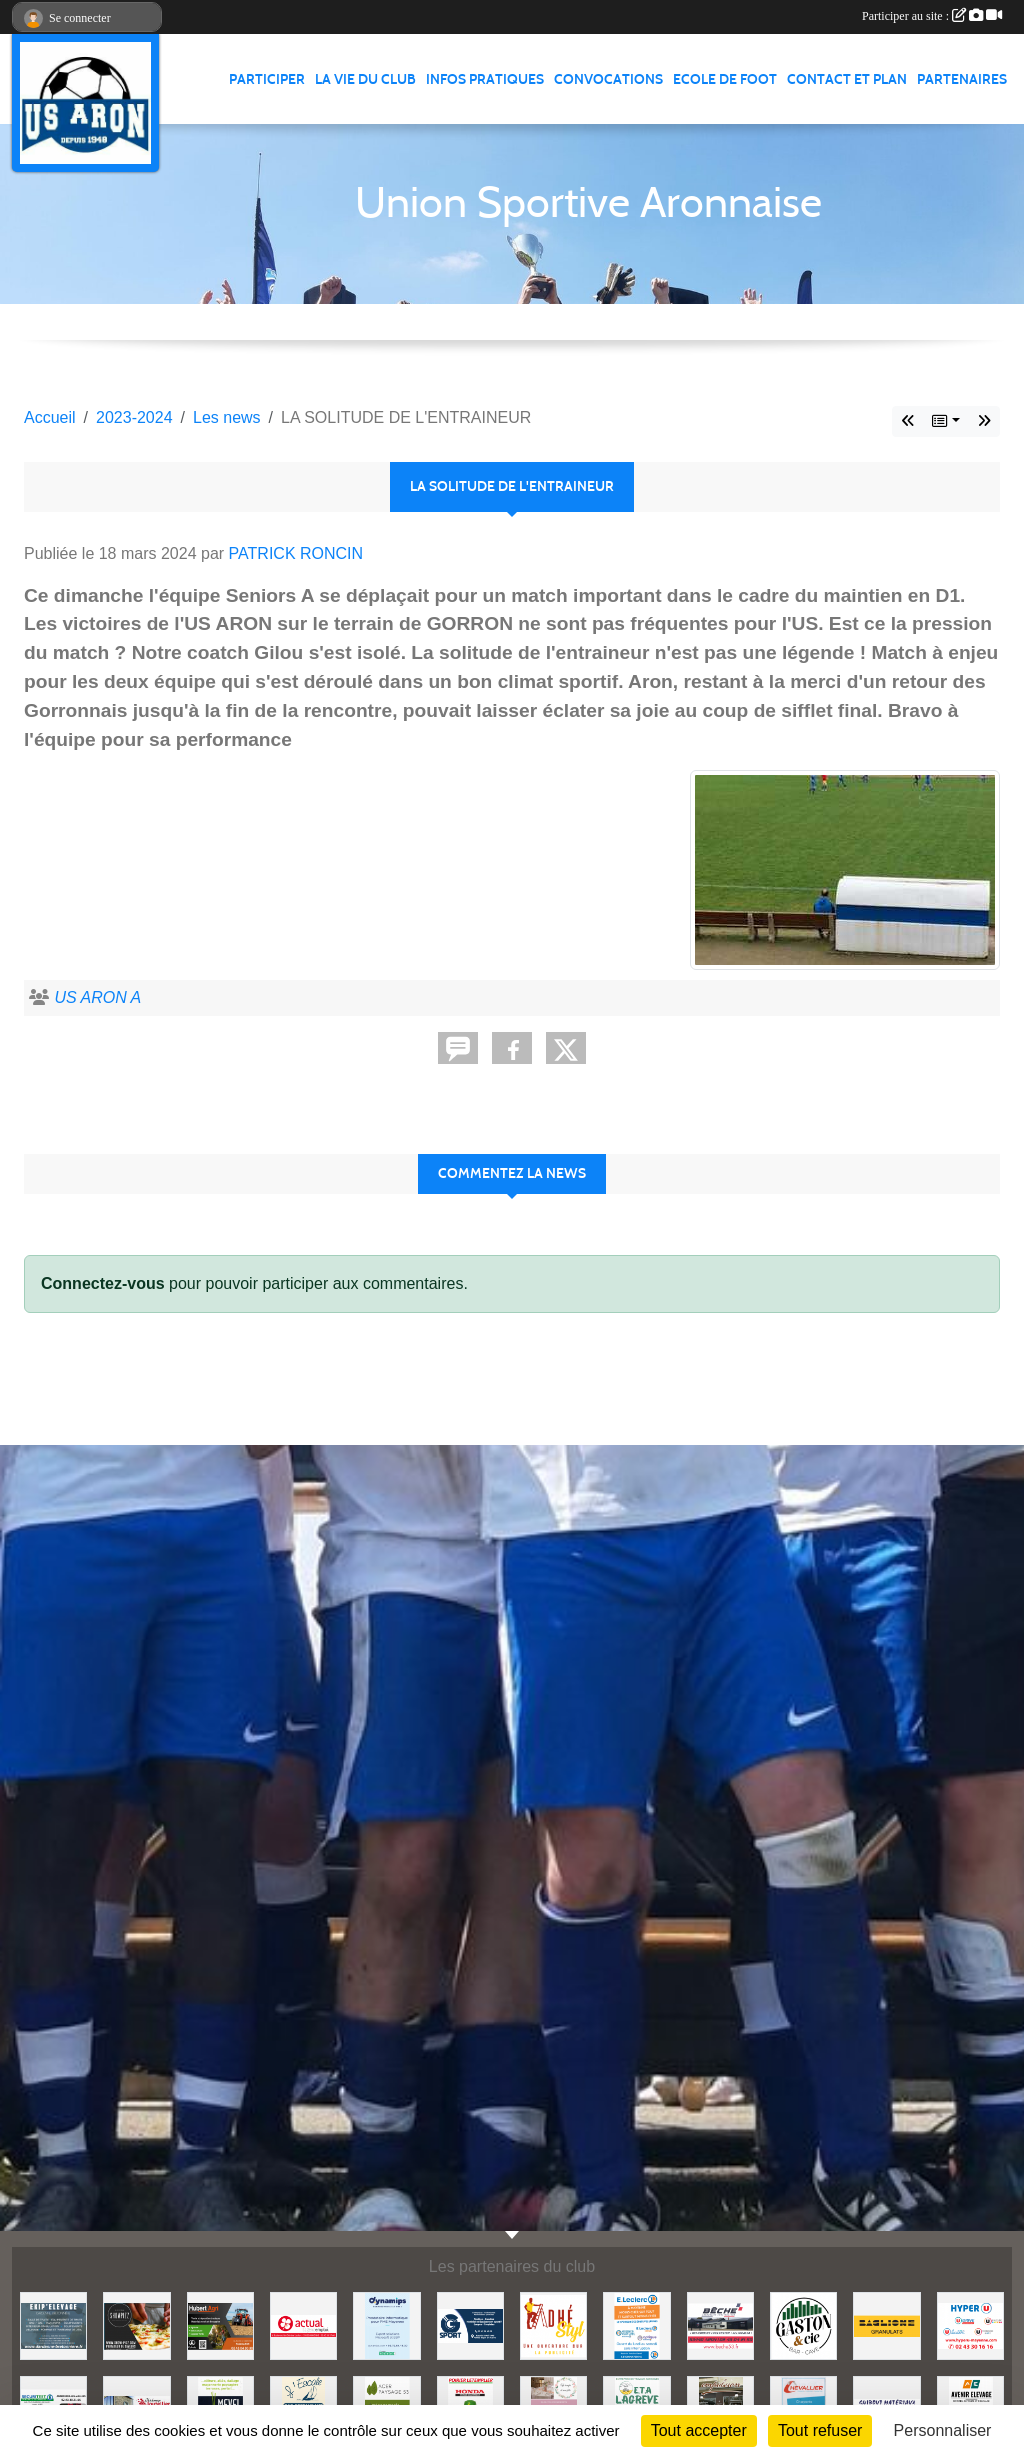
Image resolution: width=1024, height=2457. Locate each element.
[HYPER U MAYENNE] (970, 2324)
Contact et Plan (847, 79)
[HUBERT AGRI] (220, 2324)
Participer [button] (267, 79)
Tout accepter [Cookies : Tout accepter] (699, 2430)
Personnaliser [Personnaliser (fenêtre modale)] (943, 2430)
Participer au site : (932, 16)
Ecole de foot (725, 79)
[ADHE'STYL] (553, 2324)
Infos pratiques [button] (485, 79)
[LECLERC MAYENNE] (636, 2324)
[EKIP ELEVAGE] (53, 2324)
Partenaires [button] (962, 79)
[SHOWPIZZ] (136, 2324)
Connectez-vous (103, 1283)
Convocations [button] (608, 79)
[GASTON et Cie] (803, 2324)
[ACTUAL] (303, 2324)
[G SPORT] (470, 2324)
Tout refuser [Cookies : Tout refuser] (820, 2430)
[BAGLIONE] (886, 2324)
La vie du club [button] (365, 79)
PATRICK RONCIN (296, 553)
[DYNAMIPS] (386, 2324)
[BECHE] (720, 2324)
